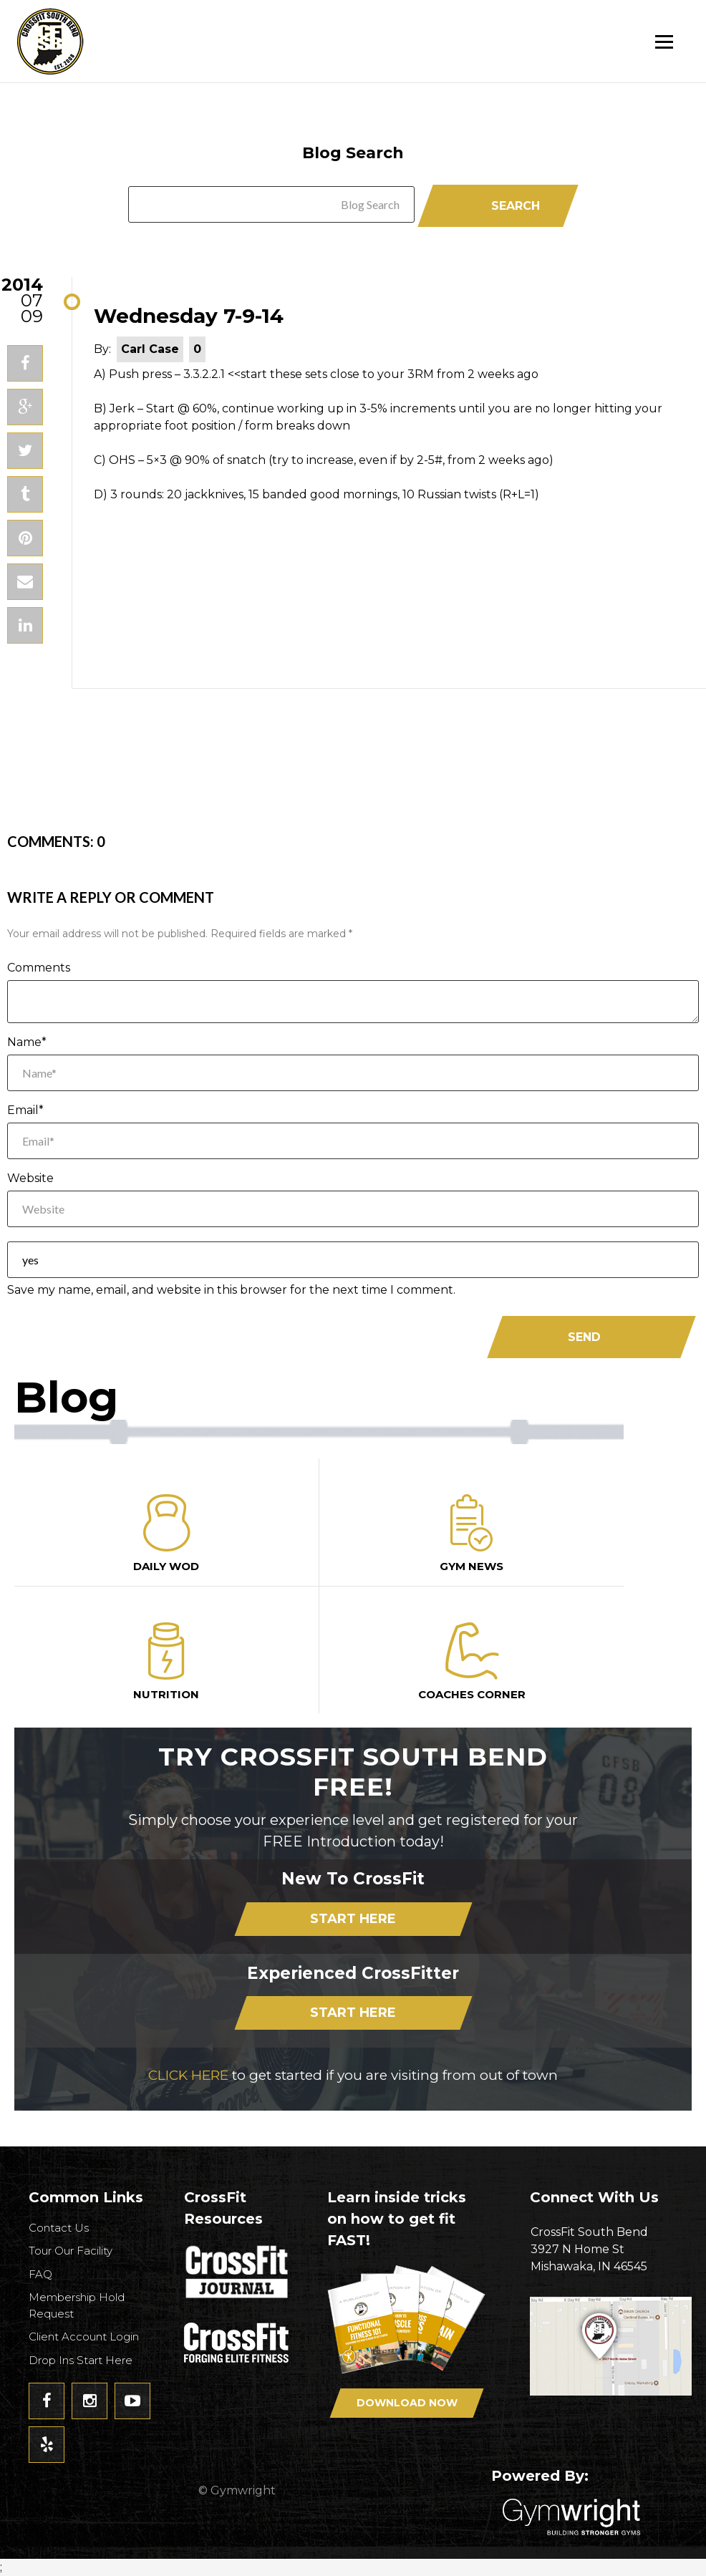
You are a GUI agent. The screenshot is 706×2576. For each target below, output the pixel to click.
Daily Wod (166, 1533)
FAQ (40, 2274)
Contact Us (59, 2227)
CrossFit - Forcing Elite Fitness (237, 2343)
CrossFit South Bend (103, 41)
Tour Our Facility (70, 2250)
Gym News (471, 1533)
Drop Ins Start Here (80, 2360)
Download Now (407, 2402)
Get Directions (611, 2355)
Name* (27, 1042)
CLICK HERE (188, 2075)
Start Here (353, 1919)
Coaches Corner (471, 1661)
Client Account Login (84, 2336)
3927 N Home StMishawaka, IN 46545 (611, 2248)
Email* (25, 1110)
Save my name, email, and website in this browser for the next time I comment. (231, 1290)
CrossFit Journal (237, 2276)
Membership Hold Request (77, 2305)
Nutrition (166, 1661)
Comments (38, 967)
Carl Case (150, 349)
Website (30, 1178)
